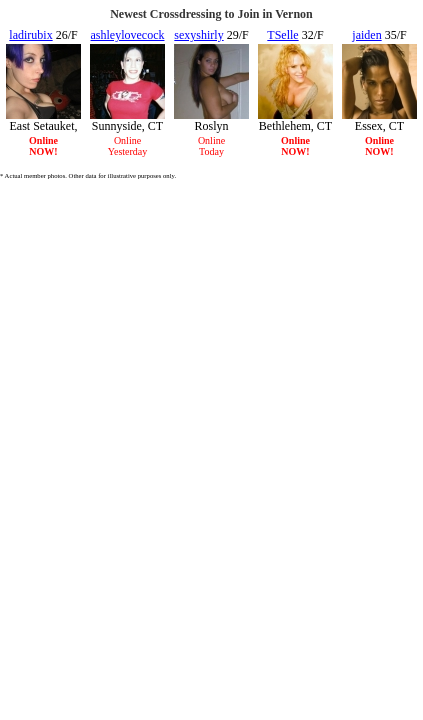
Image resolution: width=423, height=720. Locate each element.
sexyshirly (198, 35)
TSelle (282, 35)
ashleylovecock (128, 35)
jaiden (366, 35)
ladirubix (30, 35)
